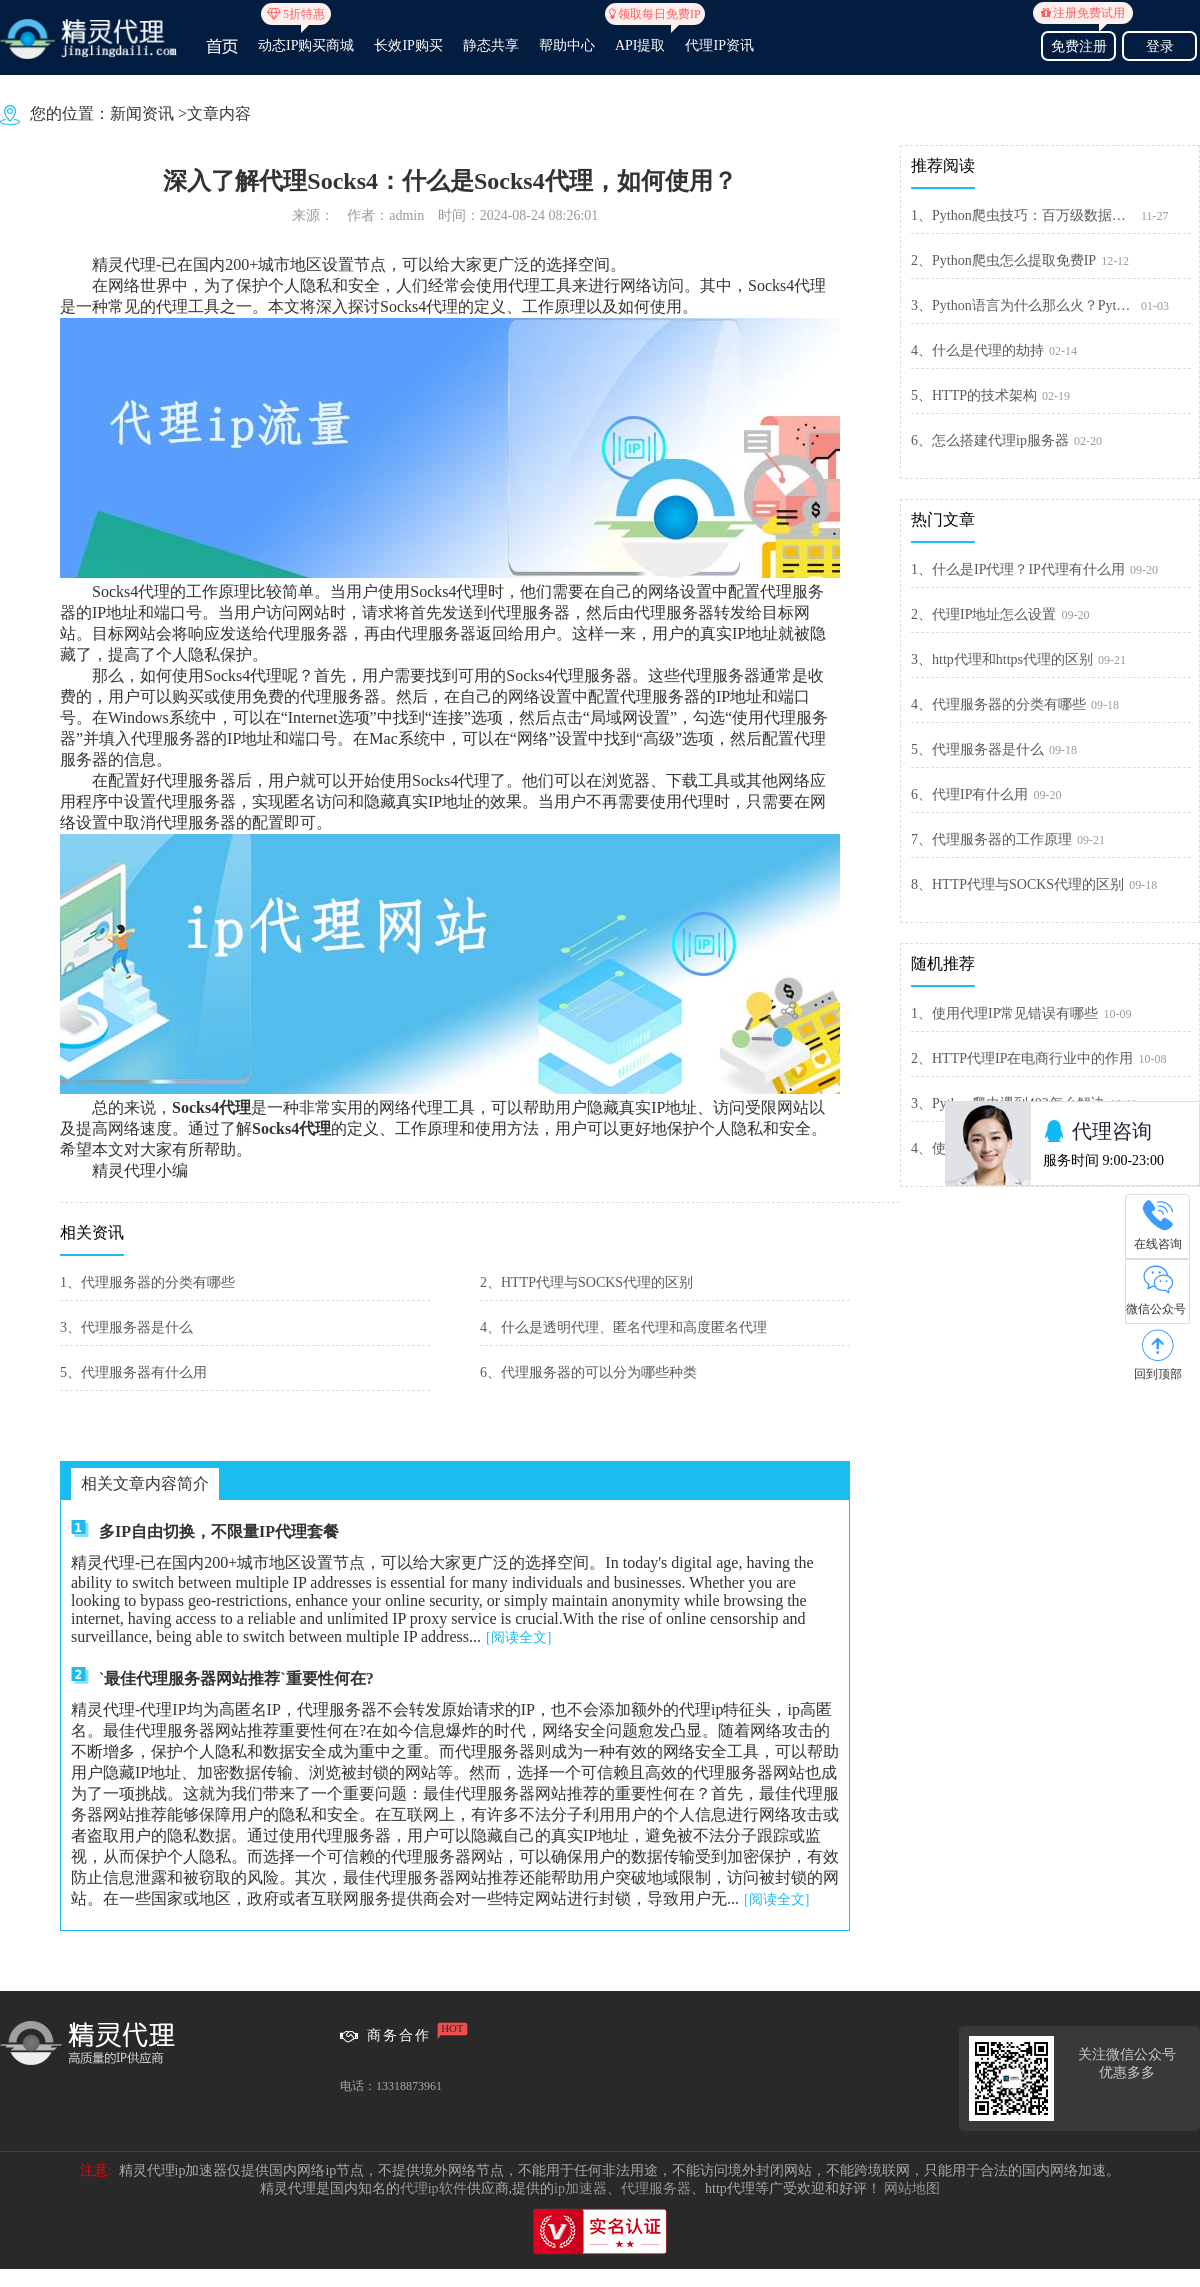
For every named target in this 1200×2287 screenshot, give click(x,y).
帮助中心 (567, 45)
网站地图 (912, 2188)
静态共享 (491, 45)
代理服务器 (656, 2188)
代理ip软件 (433, 2188)
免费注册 (1078, 43)
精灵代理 (124, 264)
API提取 (640, 37)
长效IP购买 (408, 45)
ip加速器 (580, 2188)
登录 (1160, 46)
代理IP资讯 (719, 45)
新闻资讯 (142, 113)
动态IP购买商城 (306, 37)
